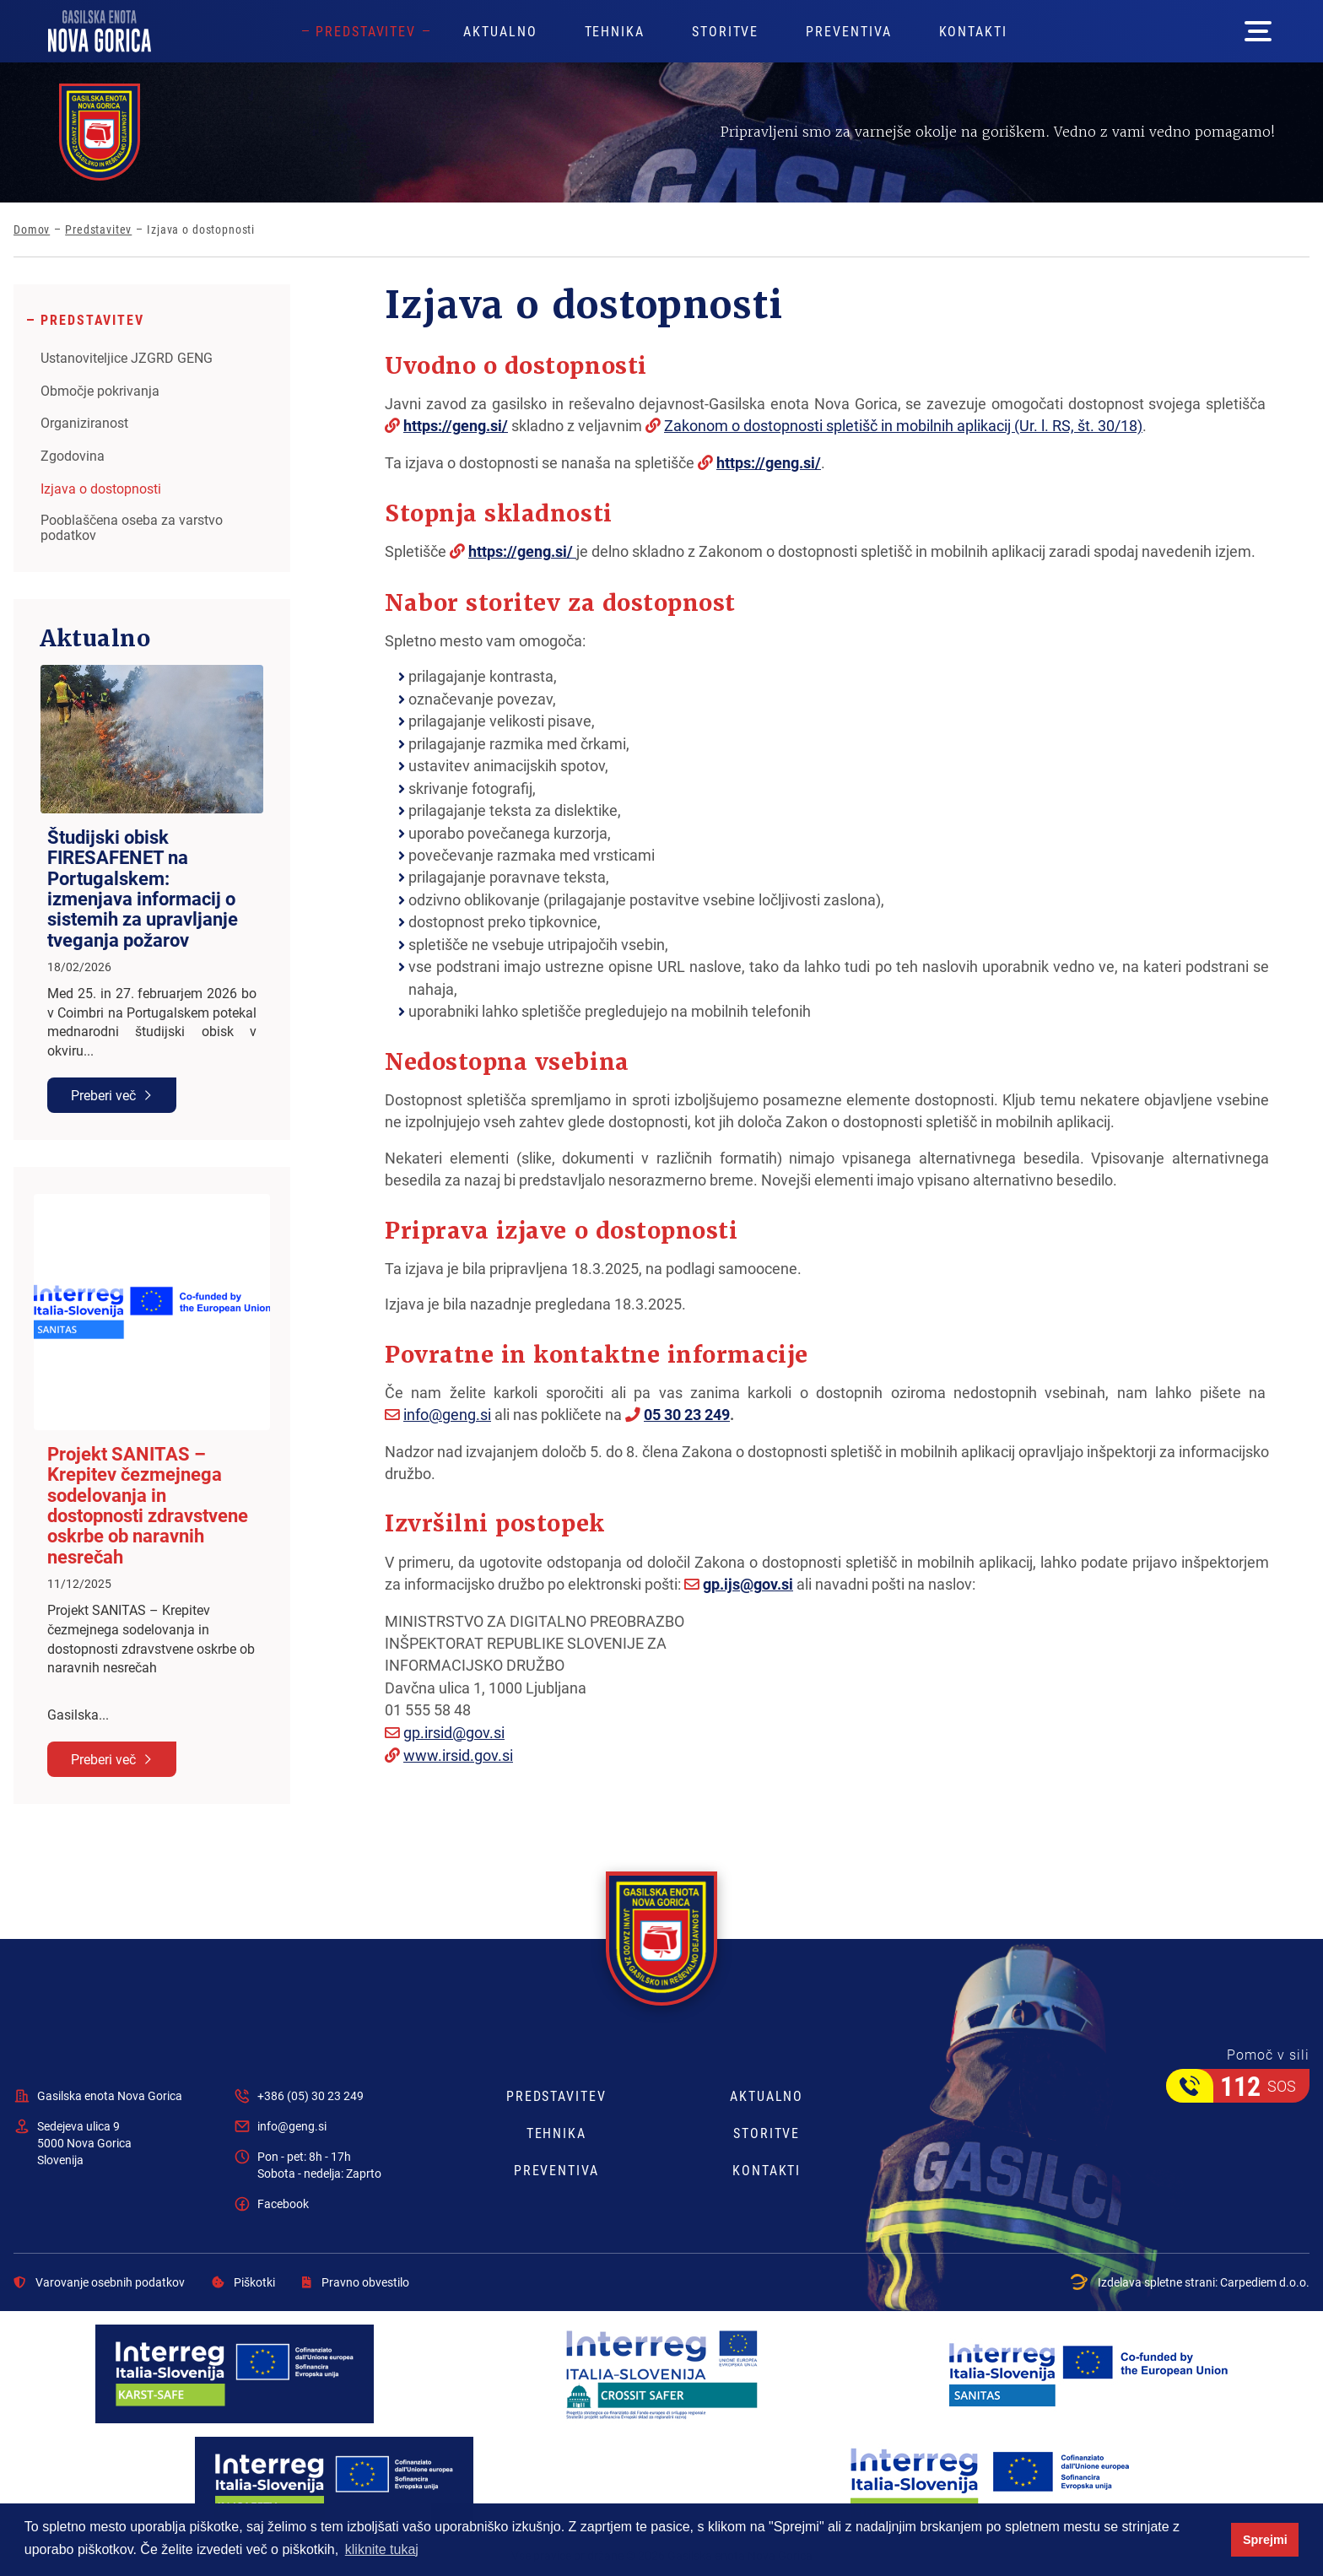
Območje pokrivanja (99, 390)
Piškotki (243, 2282)
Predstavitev (366, 31)
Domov (32, 229)
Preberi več (103, 1095)
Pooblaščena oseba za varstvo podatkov (131, 527)
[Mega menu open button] (1258, 31)
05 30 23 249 (687, 1414)
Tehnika (615, 31)
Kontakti (973, 31)
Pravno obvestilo (355, 2282)
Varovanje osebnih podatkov (99, 2282)
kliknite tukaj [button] (381, 2549)
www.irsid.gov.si (458, 1755)
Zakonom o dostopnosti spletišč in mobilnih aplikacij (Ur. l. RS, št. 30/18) (903, 425)
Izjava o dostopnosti (100, 488)
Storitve (725, 31)
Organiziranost (84, 422)
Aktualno (500, 31)
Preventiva (848, 31)
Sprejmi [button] (1265, 2539)
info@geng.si (447, 1414)
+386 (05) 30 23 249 (310, 2095)
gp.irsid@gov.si (454, 1732)
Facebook (283, 2203)
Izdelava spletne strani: (1190, 2282)
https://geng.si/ (455, 425)
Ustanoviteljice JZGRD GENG (126, 357)
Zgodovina (72, 455)
